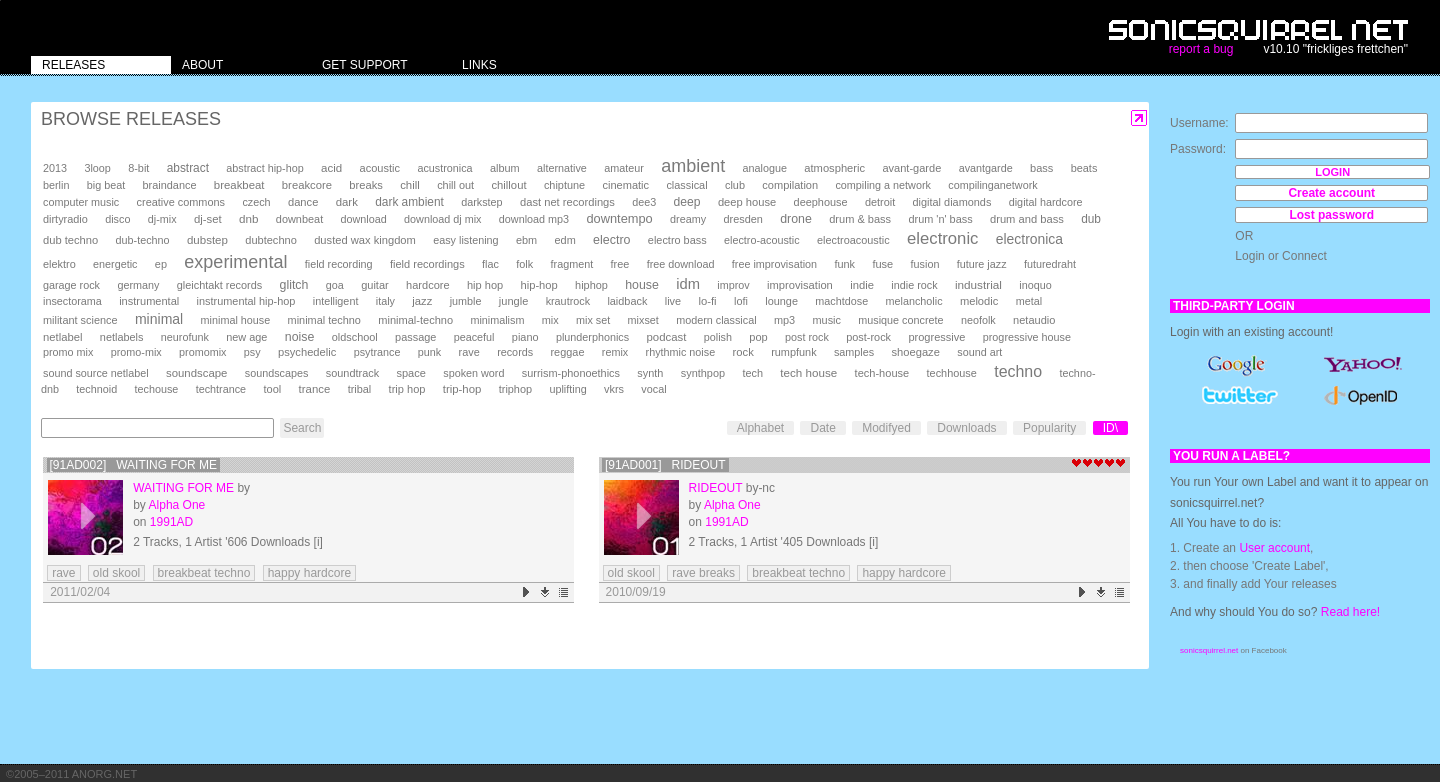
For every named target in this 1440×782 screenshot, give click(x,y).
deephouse (821, 202)
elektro (59, 264)
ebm (526, 240)
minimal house (236, 320)
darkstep (481, 202)
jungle (513, 301)
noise (300, 337)
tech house (808, 372)
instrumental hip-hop (246, 301)
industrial (978, 284)
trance (315, 389)
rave (469, 352)
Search (302, 428)
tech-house (882, 373)
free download (681, 264)
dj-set (208, 219)
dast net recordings (567, 202)
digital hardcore (1046, 202)
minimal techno (324, 320)
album (505, 168)
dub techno (70, 240)
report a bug (1201, 49)
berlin (56, 185)
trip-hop (462, 389)
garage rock (71, 285)
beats (1084, 168)
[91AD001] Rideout (665, 465)
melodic (979, 301)
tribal (360, 389)
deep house (747, 202)
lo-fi (707, 301)
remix (615, 352)
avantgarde (986, 168)
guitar (375, 285)
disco (117, 219)
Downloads (966, 428)
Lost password (1331, 215)
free (620, 264)
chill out (455, 185)
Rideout (716, 488)
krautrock (568, 301)
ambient (693, 166)
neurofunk (185, 337)
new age (246, 337)
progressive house (1027, 337)
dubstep (207, 240)
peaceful (474, 337)
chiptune (564, 185)
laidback (627, 301)
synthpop (703, 373)
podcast (666, 337)
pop (758, 337)
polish (718, 337)
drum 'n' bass (940, 219)
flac (490, 264)
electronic (942, 238)
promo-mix (136, 352)
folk (524, 264)
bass (1041, 168)
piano (525, 337)
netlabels (122, 337)
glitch (294, 285)
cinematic (625, 185)
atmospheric (834, 168)
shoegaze (916, 352)
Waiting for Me (183, 488)
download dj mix (442, 219)
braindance (170, 185)
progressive (936, 337)
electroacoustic (853, 240)
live (673, 301)
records (515, 352)
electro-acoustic (762, 240)
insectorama (72, 301)
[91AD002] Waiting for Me (134, 465)
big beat (106, 185)
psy (252, 352)
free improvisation (774, 264)
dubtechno (271, 240)
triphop (515, 389)
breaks (366, 185)
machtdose (841, 301)
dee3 (644, 202)
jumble (466, 301)
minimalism (497, 320)
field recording (339, 264)
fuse (882, 264)
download (364, 219)
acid (331, 168)
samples (854, 352)
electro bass (677, 240)
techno (1018, 371)
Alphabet (760, 428)
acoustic (380, 168)
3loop (97, 168)
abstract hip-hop (264, 168)
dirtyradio (65, 219)
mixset (643, 320)
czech (256, 202)
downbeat (299, 219)
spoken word (473, 373)
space (410, 373)
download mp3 (534, 219)
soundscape (196, 373)
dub (1091, 219)
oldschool (355, 337)
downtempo (619, 218)
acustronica (444, 168)
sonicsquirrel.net (1209, 650)
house (642, 285)
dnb (248, 218)
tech (752, 373)
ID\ (1110, 428)
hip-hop (539, 285)
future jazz (982, 264)
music (826, 320)
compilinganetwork (992, 185)
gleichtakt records (219, 285)
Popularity (1049, 428)
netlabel (62, 337)
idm (688, 284)
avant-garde (911, 168)
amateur (624, 168)
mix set (593, 320)
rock (743, 352)
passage (415, 337)
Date (822, 428)
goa (335, 285)
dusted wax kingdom (365, 240)
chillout (508, 185)
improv (733, 285)
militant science (80, 320)
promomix (202, 352)
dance (303, 202)
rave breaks (703, 573)
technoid (96, 389)
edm (565, 240)
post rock (807, 337)
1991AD (171, 522)
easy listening (465, 240)
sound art (979, 352)
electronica (1029, 239)
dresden (742, 219)
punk (429, 352)
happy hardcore (309, 573)
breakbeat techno (204, 573)
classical (686, 185)
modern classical (716, 320)
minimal (159, 319)
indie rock (914, 285)
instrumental (149, 301)
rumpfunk (793, 352)
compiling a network (882, 185)
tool (272, 389)
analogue (765, 168)
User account (1274, 548)
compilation (790, 185)
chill (410, 185)
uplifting (567, 389)
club (735, 185)
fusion (925, 264)
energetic (115, 264)
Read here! (1350, 612)
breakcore (307, 185)
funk (844, 264)
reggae (567, 352)
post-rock (868, 337)
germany (138, 285)
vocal (653, 389)
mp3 (784, 320)
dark (347, 202)
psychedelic (307, 352)
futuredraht (1050, 264)
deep (687, 202)
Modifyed (886, 428)
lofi (741, 301)
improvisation (800, 285)
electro (611, 240)
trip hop (407, 389)
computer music (81, 202)
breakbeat (239, 185)
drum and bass (1027, 219)
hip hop (485, 285)
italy (385, 301)
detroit (880, 202)
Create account (1331, 193)
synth (650, 373)
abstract (188, 168)
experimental (235, 262)
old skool (116, 573)
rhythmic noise (681, 352)
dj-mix (162, 219)
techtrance (221, 389)
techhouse (952, 373)
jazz (422, 301)
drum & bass (860, 219)
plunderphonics (592, 337)
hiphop (591, 285)
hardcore (428, 285)
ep (161, 264)
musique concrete (900, 320)
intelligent (336, 301)
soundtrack (352, 373)
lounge (781, 301)
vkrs (614, 389)
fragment (572, 264)
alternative (562, 168)
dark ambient (409, 202)
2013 (55, 168)
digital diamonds (952, 202)
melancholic (914, 301)
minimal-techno (415, 320)
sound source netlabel (96, 373)
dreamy (688, 219)
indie (862, 285)
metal (1029, 301)
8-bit (138, 168)
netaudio (1034, 320)
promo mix (68, 352)
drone (796, 219)
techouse (157, 389)
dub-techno (143, 240)
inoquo (1035, 285)
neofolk (978, 320)
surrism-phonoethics (571, 373)
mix (550, 320)
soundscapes (277, 373)
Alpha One (177, 505)
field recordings (427, 264)
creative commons (181, 202)
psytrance (377, 352)
